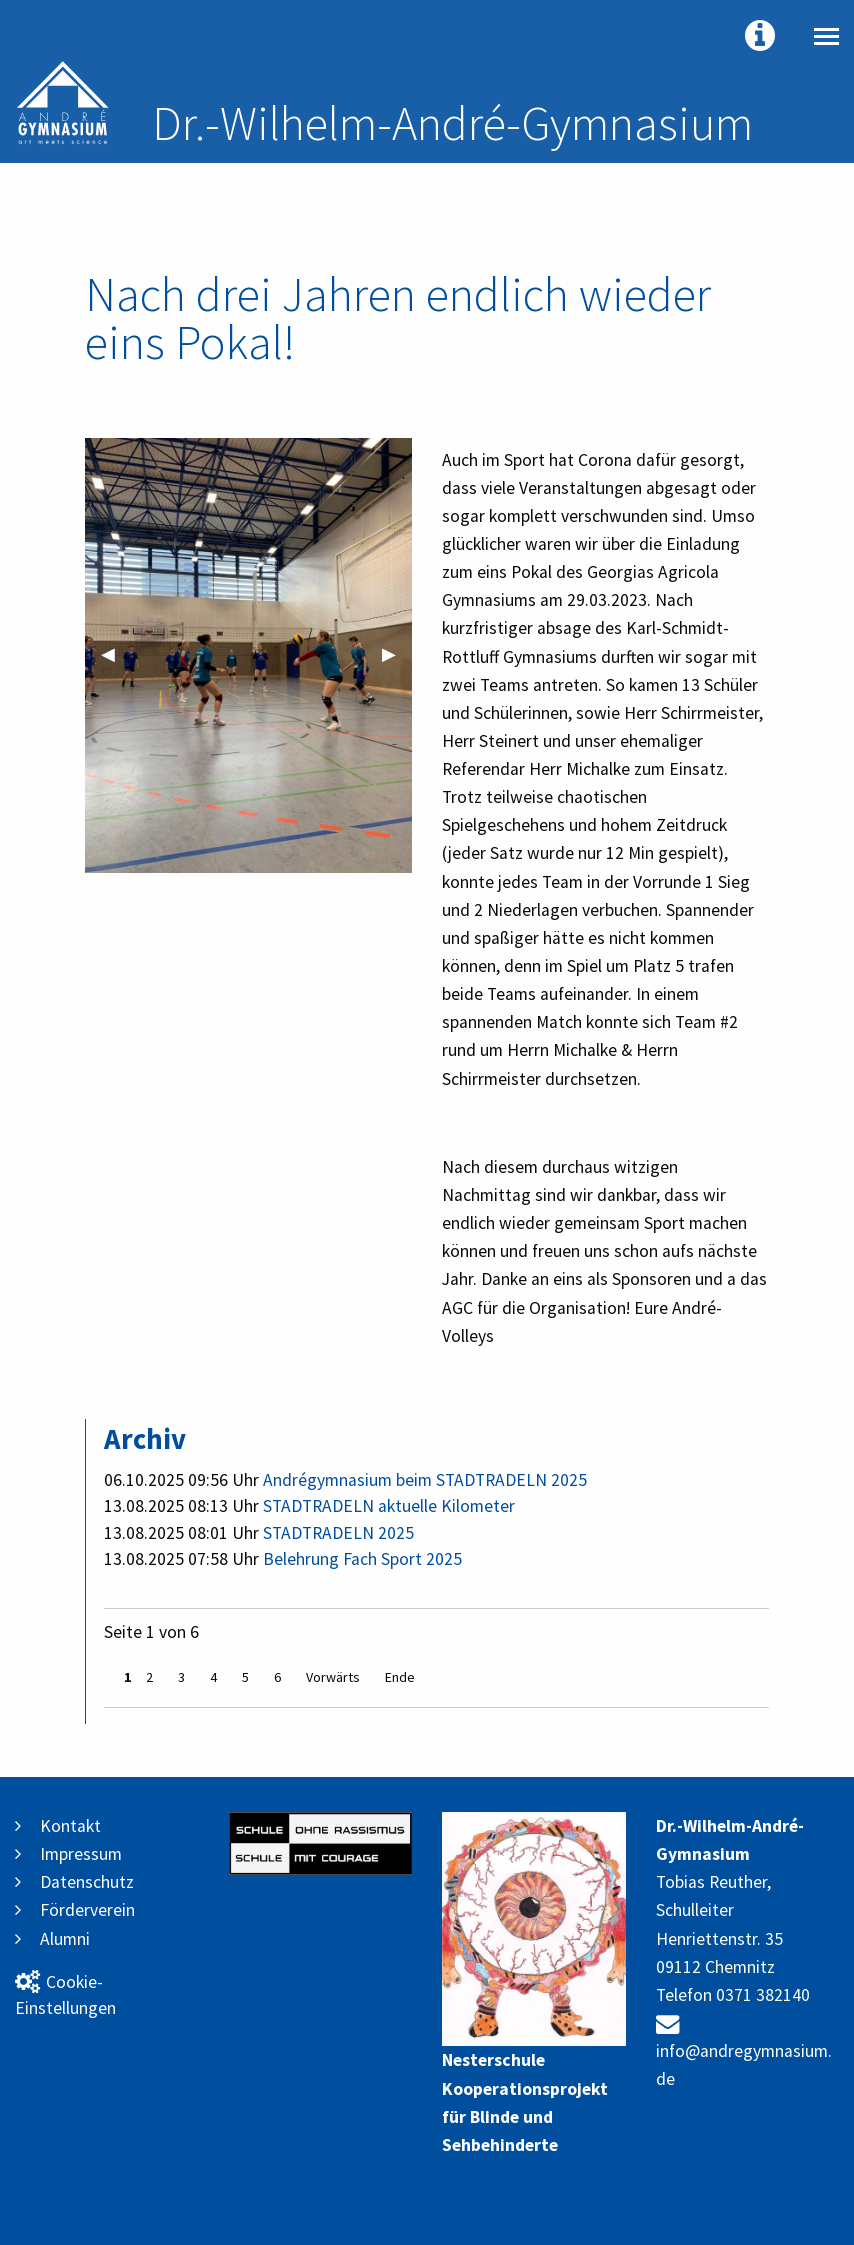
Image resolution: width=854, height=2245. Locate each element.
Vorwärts (333, 1677)
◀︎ (116, 654)
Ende (400, 1677)
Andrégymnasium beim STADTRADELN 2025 (425, 1480)
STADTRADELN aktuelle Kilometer (389, 1506)
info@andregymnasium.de (744, 2051)
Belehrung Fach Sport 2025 (362, 1559)
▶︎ (397, 654)
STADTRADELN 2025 (338, 1533)
